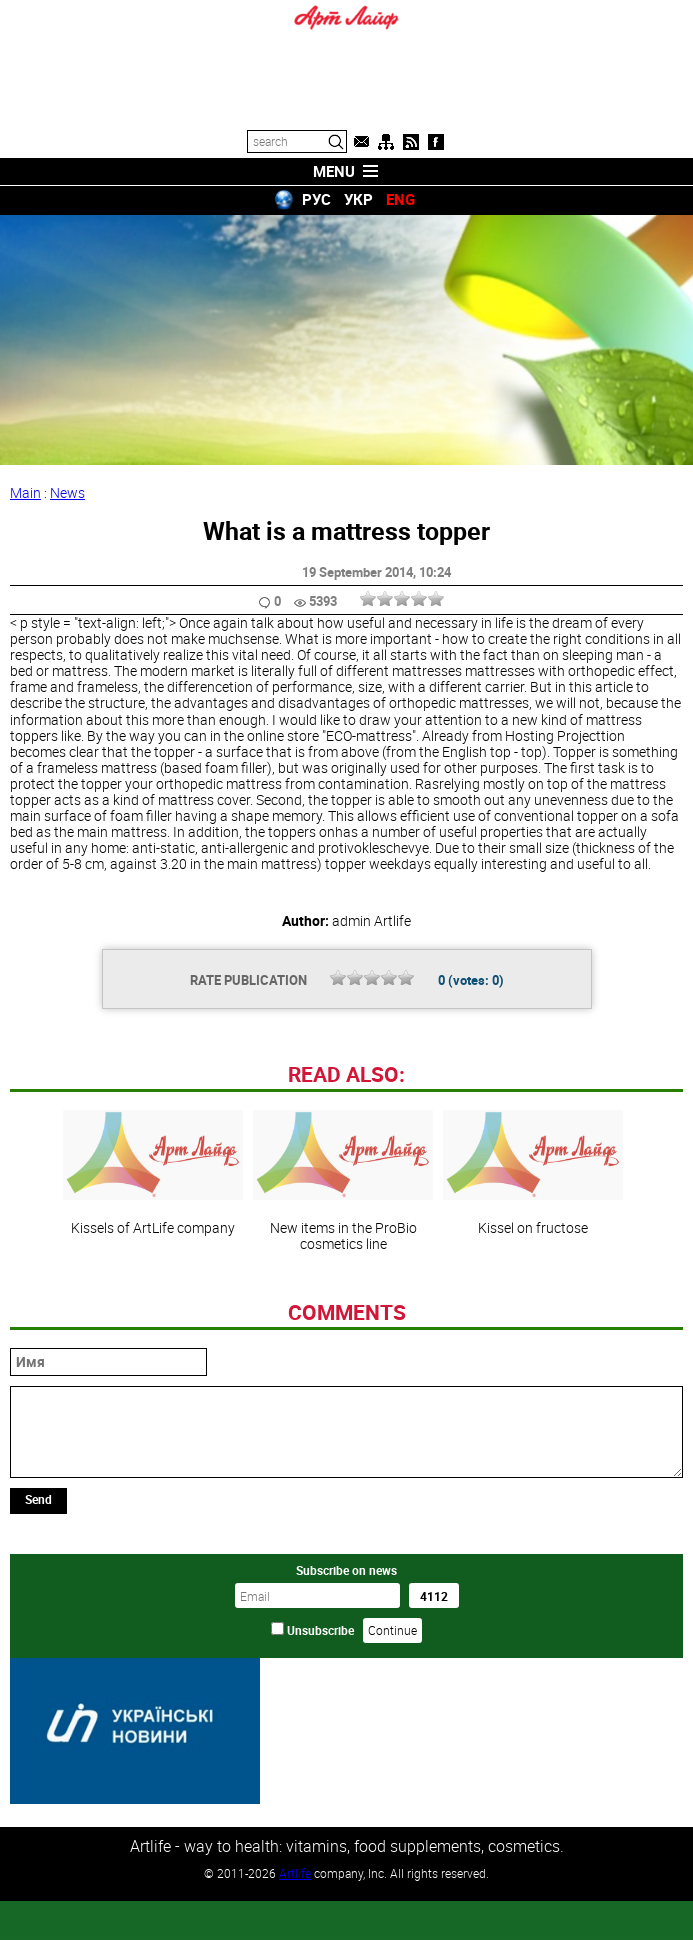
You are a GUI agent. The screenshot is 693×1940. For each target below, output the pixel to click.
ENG (400, 199)
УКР (358, 199)
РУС (316, 199)
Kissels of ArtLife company (153, 1310)
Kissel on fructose (533, 1310)
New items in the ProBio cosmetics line (343, 1318)
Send (38, 1636)
